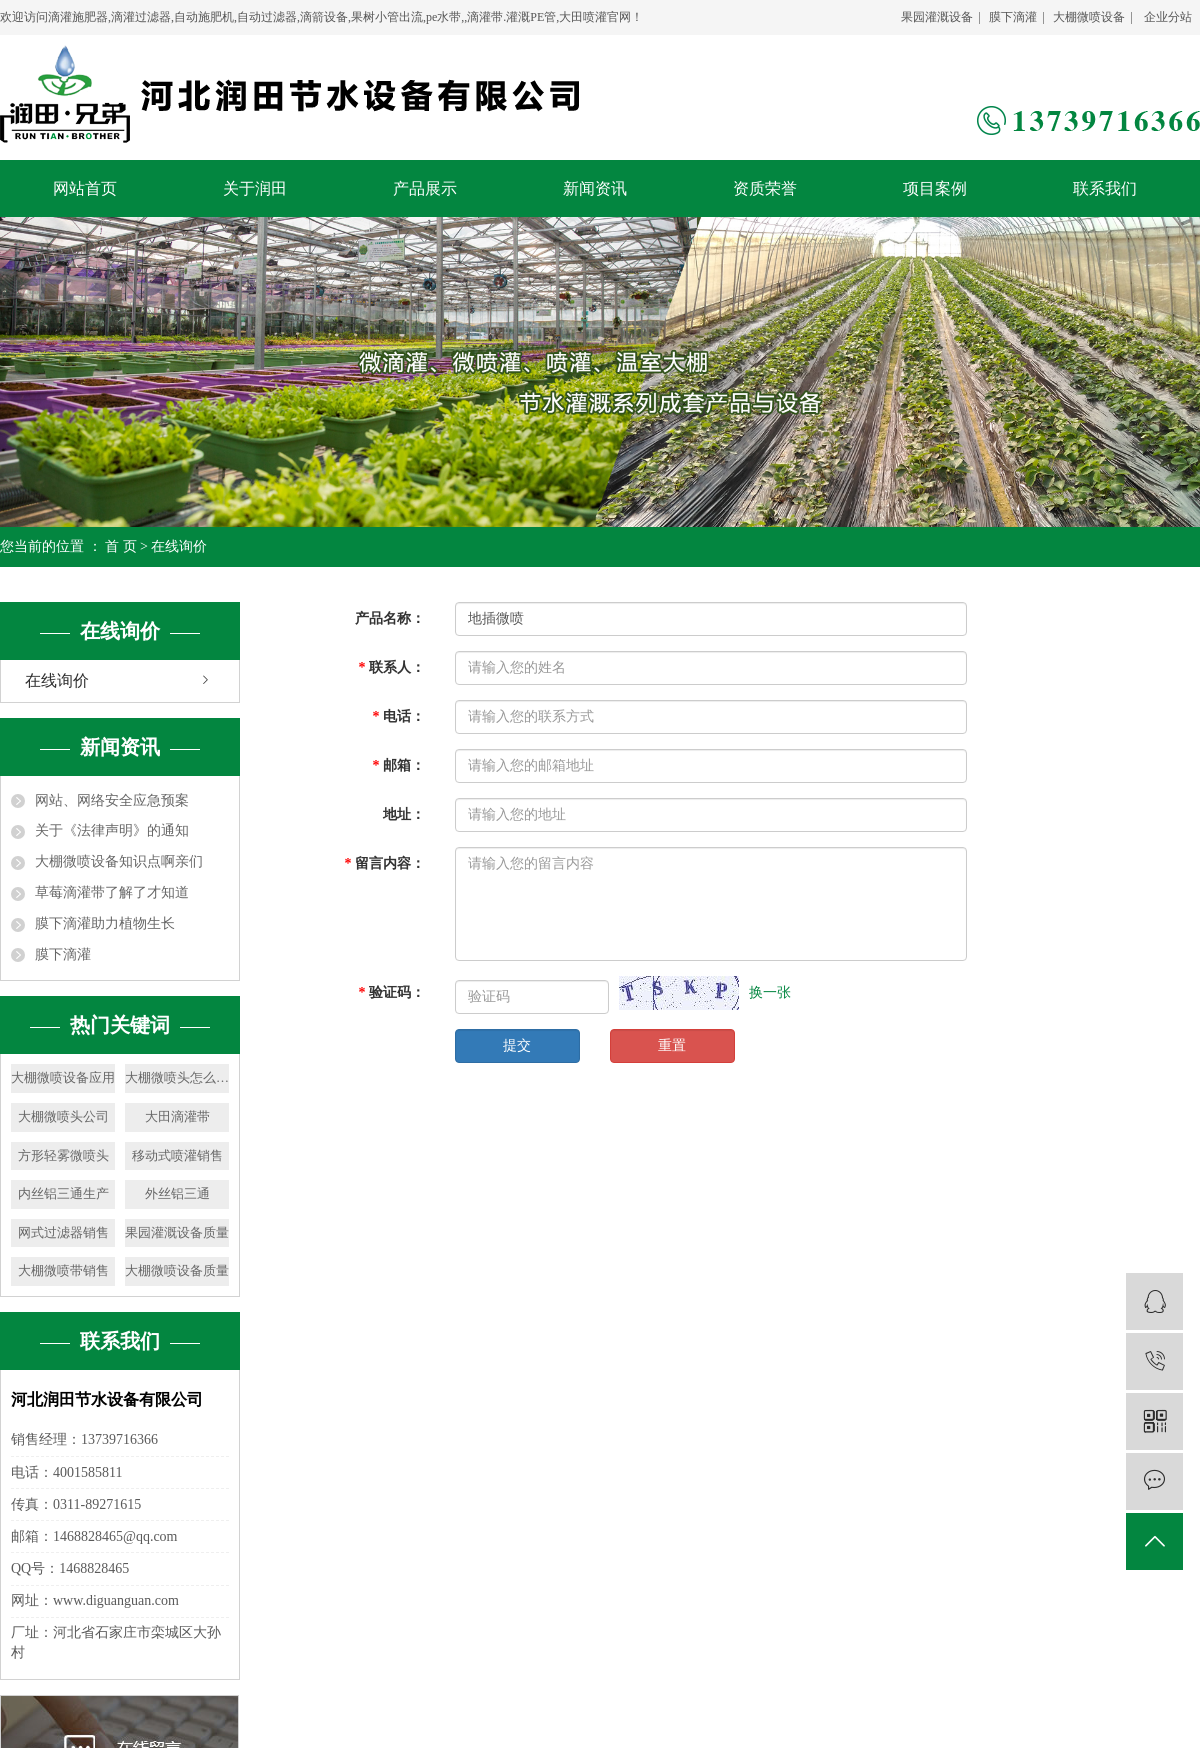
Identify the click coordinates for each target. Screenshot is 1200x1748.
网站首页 (85, 188)
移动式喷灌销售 (177, 1155)
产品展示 (425, 188)
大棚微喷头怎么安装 (177, 1077)
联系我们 (1105, 188)
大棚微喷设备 (1089, 17)
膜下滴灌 (1013, 17)
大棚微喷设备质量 (177, 1270)
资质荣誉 (765, 188)
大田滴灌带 (177, 1116)
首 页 (121, 546)
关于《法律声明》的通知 (112, 830)
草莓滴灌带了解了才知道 (112, 892)
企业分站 (1168, 17)
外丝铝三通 (177, 1193)
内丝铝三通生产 (63, 1193)
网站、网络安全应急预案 (112, 800)
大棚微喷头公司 (63, 1116)
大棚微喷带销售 (63, 1270)
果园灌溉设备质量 (177, 1232)
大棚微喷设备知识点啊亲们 (119, 861)
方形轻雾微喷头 (63, 1155)
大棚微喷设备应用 (63, 1077)
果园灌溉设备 (937, 17)
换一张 (770, 992)
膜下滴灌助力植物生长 (105, 923)
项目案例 (935, 188)
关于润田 (255, 188)
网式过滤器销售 (63, 1232)
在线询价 (57, 680)
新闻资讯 (595, 188)
